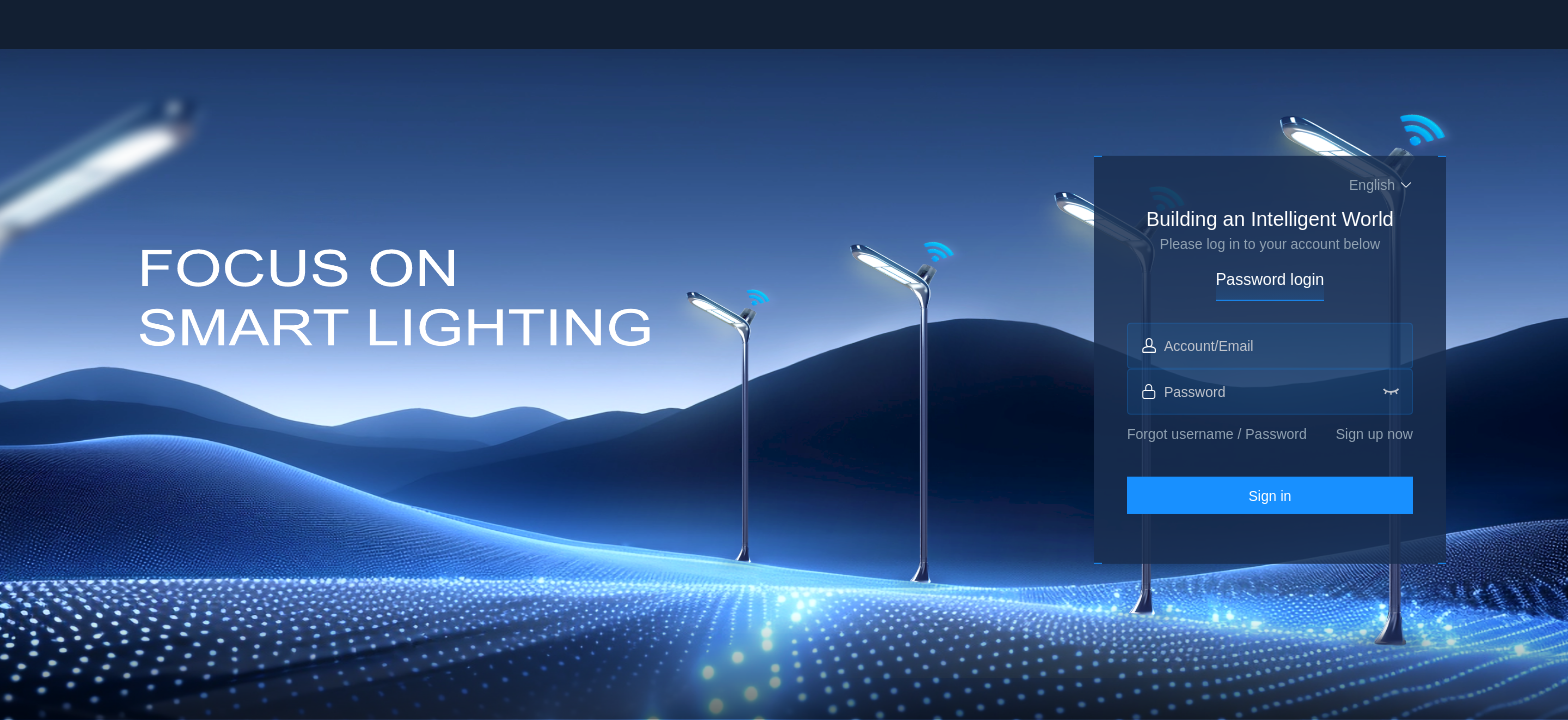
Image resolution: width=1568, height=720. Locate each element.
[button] (1381, 185)
